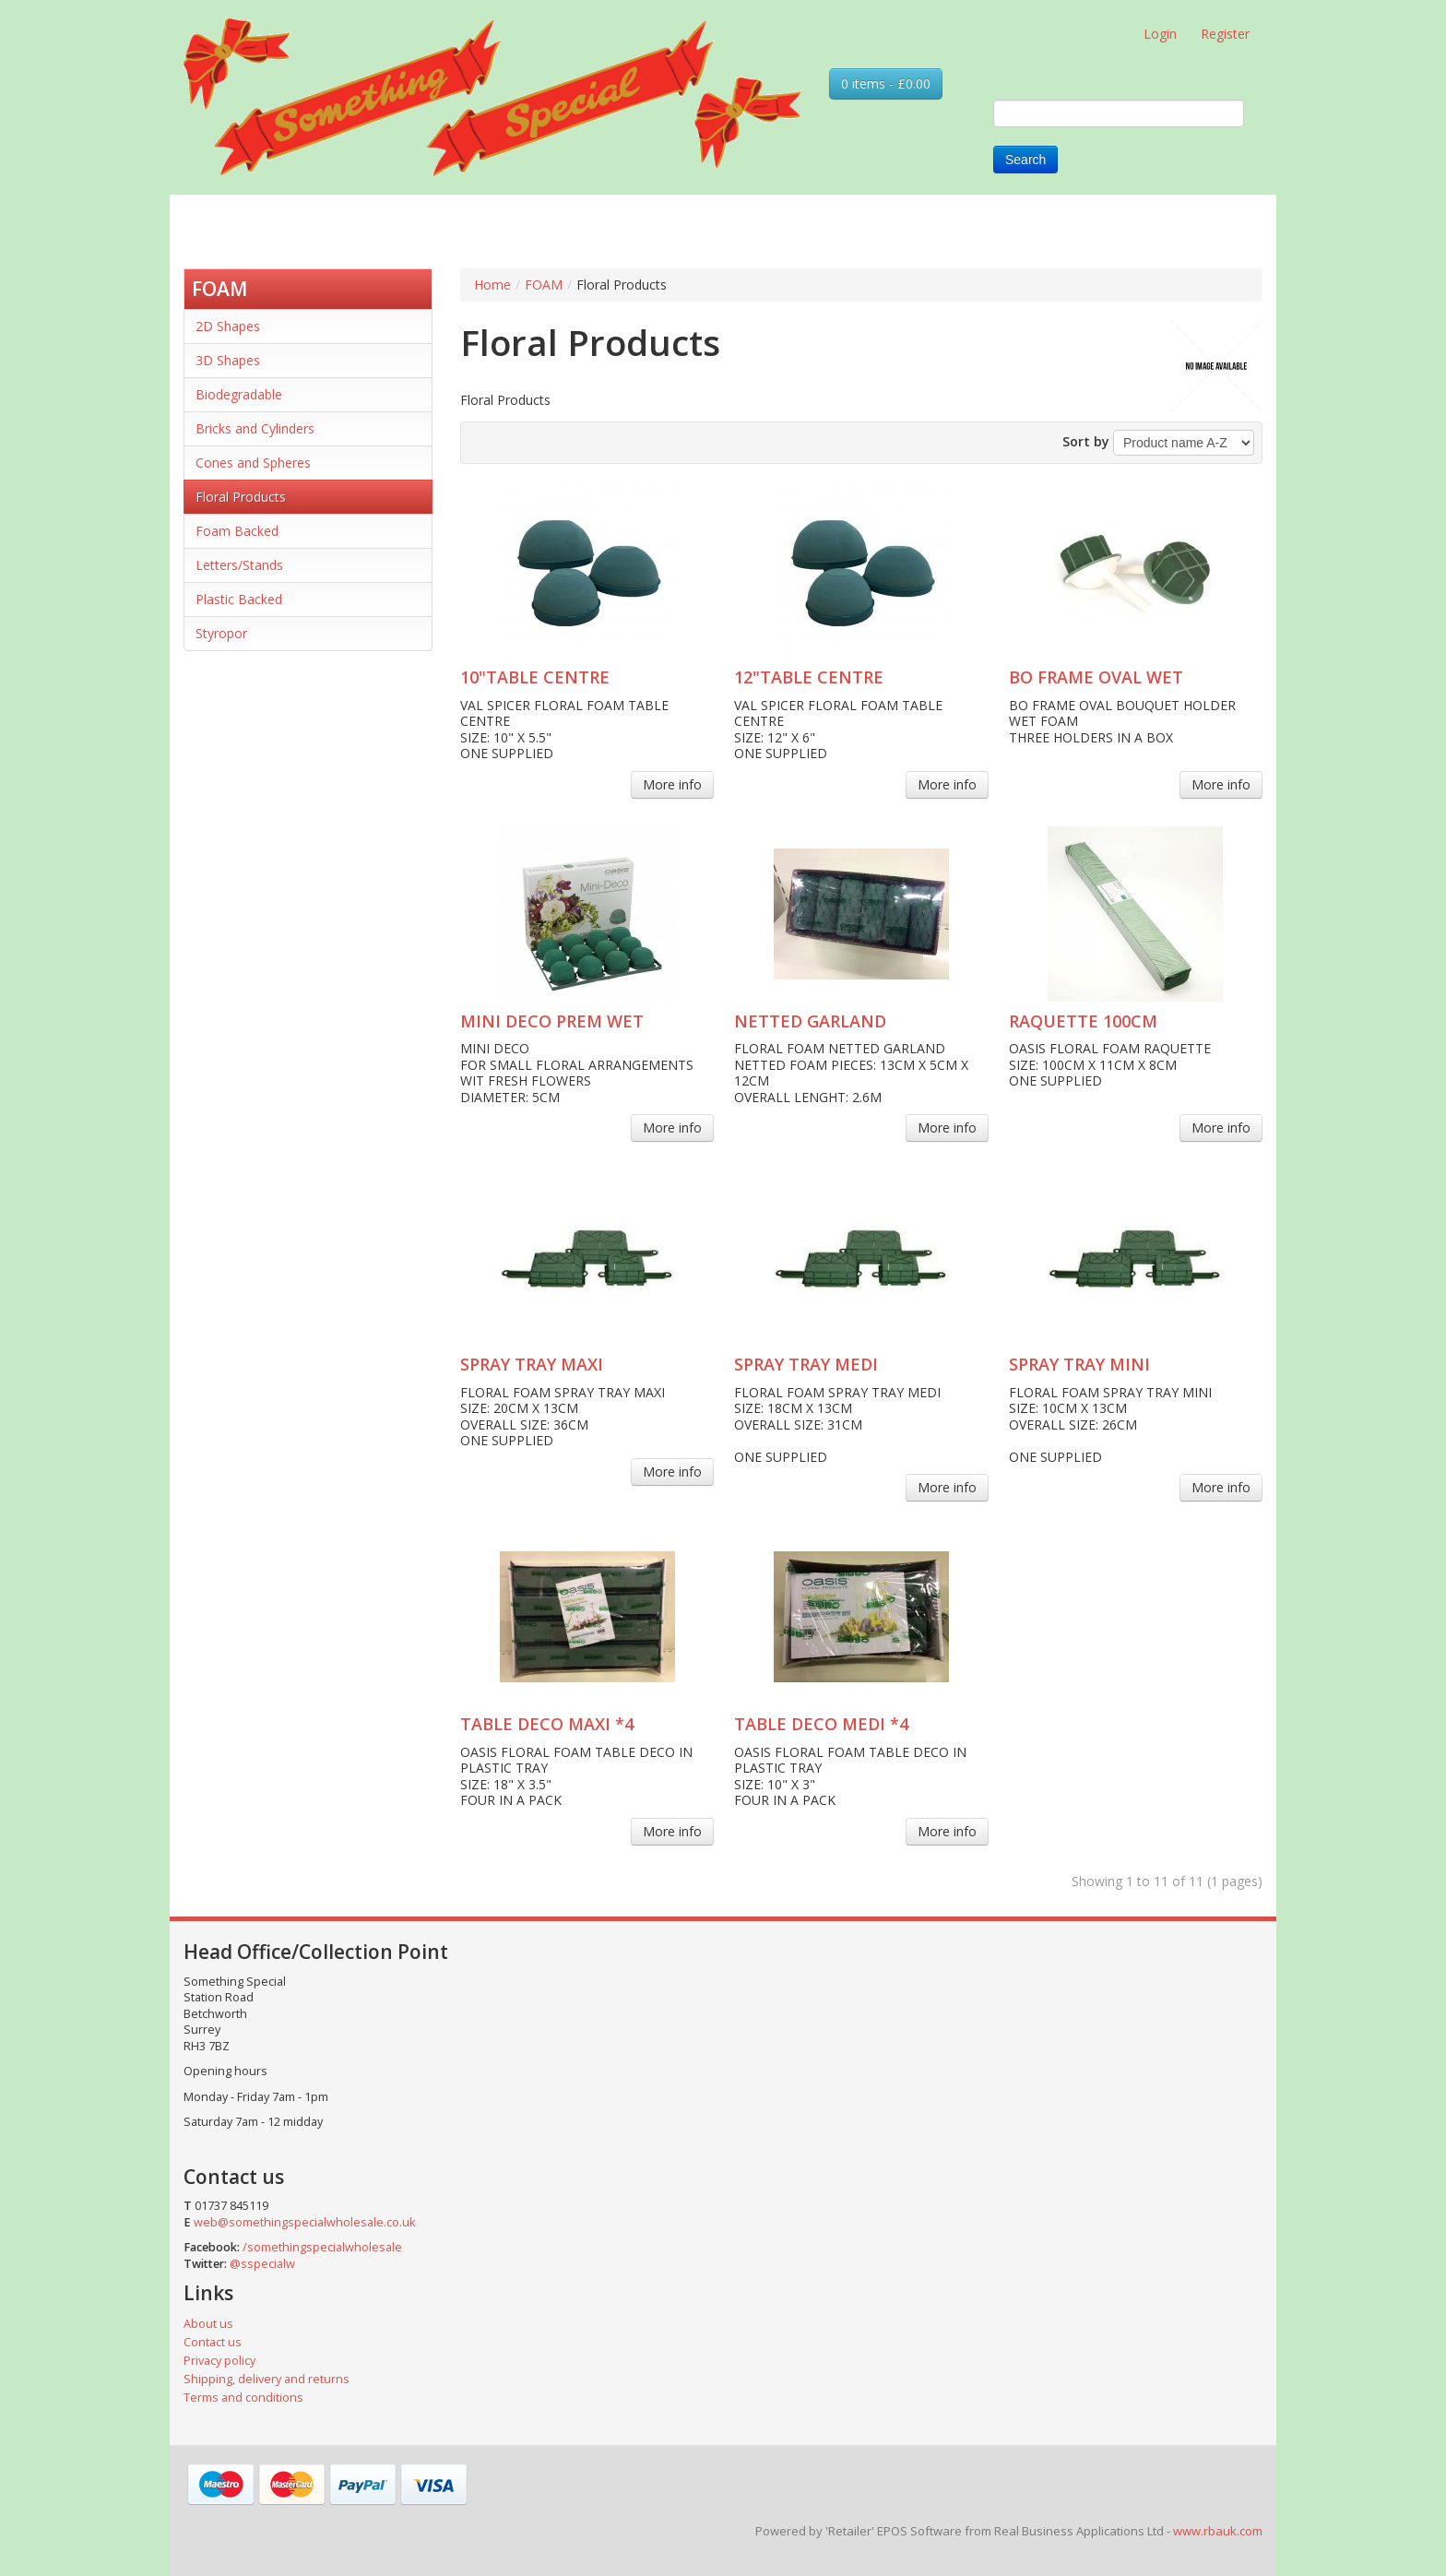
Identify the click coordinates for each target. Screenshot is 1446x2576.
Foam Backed (237, 531)
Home (492, 284)
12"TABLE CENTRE (808, 677)
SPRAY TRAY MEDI (806, 1364)
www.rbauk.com (1217, 2531)
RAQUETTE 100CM (1083, 1021)
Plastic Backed (239, 599)
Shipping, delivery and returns (267, 2379)
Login (1160, 33)
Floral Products (241, 496)
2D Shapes (228, 326)
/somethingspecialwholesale (322, 2247)
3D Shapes (228, 360)
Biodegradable (239, 394)
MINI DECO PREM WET (552, 1021)
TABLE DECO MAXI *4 (547, 1724)
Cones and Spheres (253, 462)
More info (672, 784)
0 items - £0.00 (885, 83)
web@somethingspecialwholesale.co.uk (304, 2222)
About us (208, 2324)
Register (1225, 33)
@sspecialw (262, 2264)
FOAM (219, 289)
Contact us (213, 2342)
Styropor (221, 633)
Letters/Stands (239, 565)
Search (1025, 159)
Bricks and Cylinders (255, 428)
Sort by (1085, 441)
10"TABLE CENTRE (535, 677)
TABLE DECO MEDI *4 (821, 1724)
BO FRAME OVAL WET (1096, 677)
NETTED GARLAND (810, 1021)
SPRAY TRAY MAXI (531, 1364)
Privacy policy (219, 2360)
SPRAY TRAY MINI (1079, 1364)
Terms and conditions (243, 2397)
